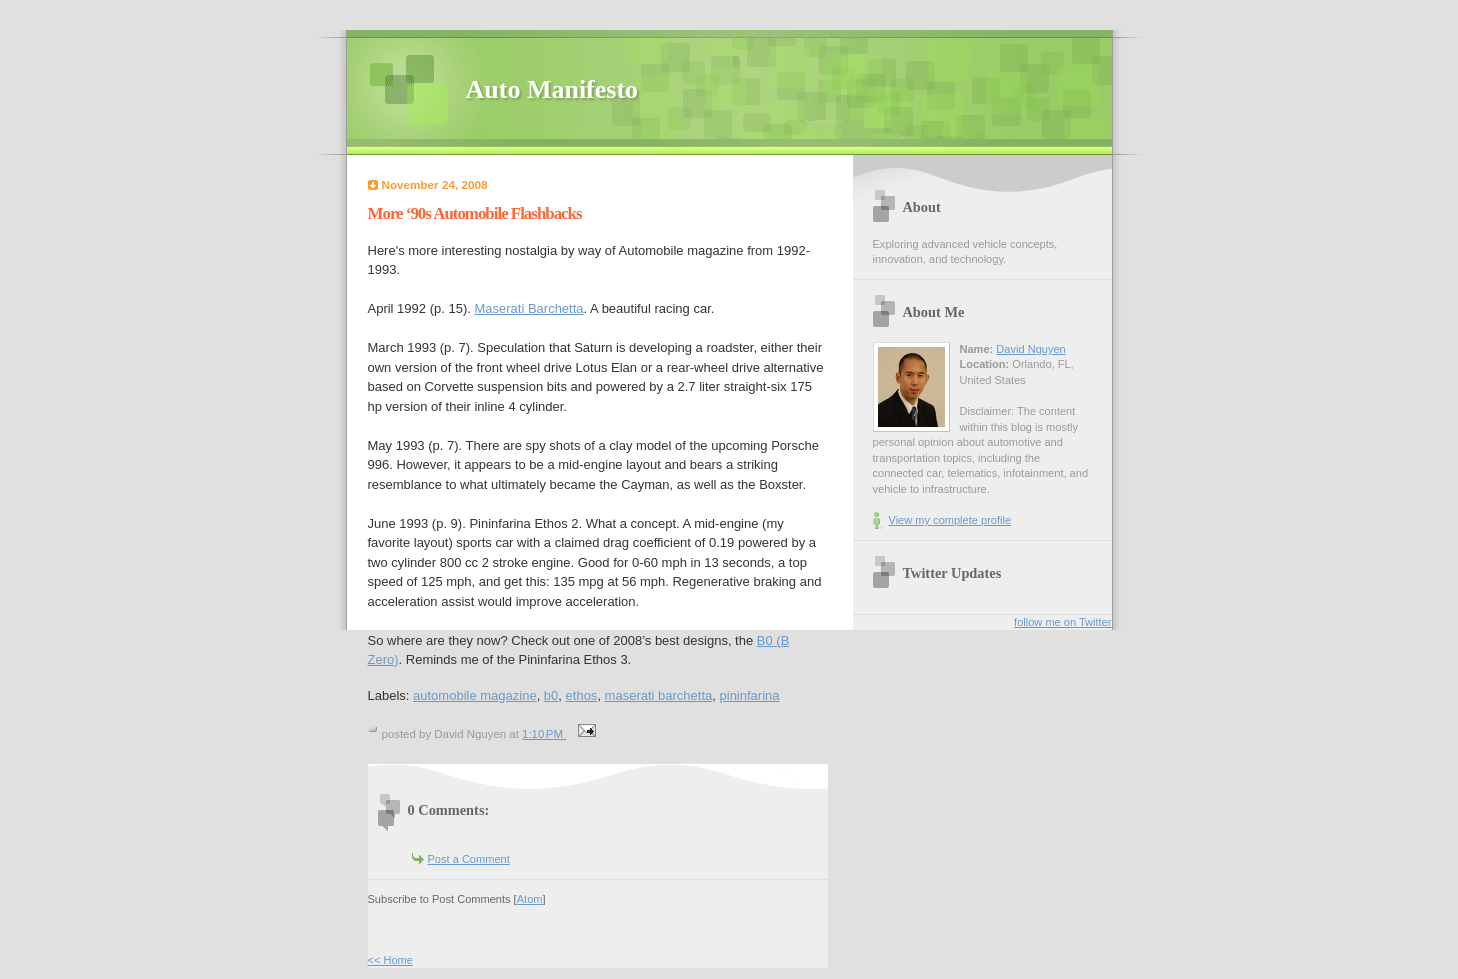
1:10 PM (544, 734)
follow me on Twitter (1062, 622)
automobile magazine (475, 695)
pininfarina (750, 695)
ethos (582, 695)
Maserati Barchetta (528, 308)
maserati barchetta (659, 695)
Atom (530, 899)
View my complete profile (950, 520)
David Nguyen (1030, 349)
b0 (551, 695)
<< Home (390, 960)
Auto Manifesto (552, 89)
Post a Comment (469, 859)
